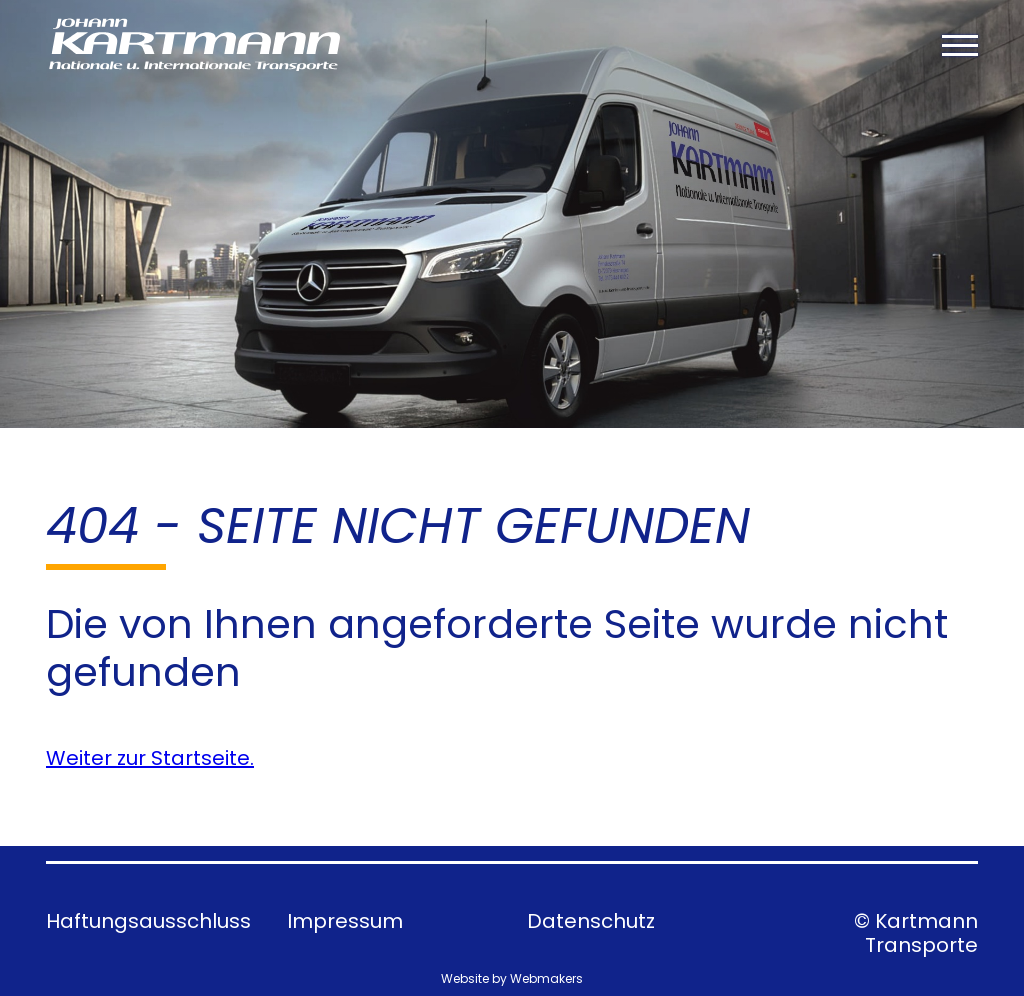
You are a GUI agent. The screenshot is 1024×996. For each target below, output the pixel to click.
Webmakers (546, 978)
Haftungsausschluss (148, 921)
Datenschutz (591, 921)
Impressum (345, 921)
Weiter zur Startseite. (150, 758)
